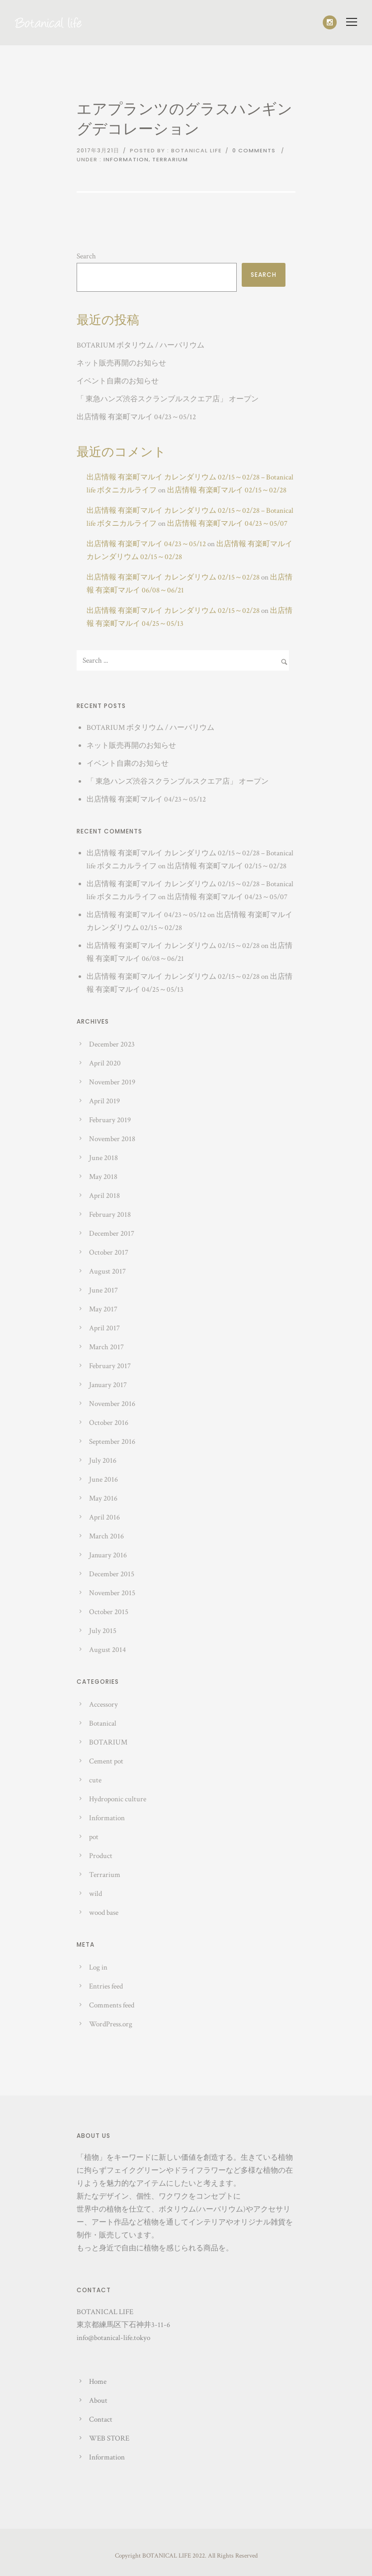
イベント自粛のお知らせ (118, 381)
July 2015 (102, 1631)
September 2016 (112, 1441)
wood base (103, 1912)
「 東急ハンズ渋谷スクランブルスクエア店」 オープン (168, 399)
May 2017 (103, 1309)
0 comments (254, 150)
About (98, 2400)
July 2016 (102, 1460)
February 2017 (110, 1366)
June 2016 (103, 1479)
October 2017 (108, 1252)
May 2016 (103, 1498)
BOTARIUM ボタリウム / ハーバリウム (140, 345)
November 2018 (112, 1139)
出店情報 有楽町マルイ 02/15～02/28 (226, 490)
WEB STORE (109, 2438)
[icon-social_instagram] (330, 22)
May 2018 (103, 1176)
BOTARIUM (108, 1742)
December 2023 (112, 1044)
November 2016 (112, 1403)
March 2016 (106, 1536)
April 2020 (105, 1063)
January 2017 (108, 1385)
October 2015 (108, 1612)
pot (93, 1837)
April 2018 (104, 1195)
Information (126, 159)
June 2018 (103, 1158)
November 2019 (112, 1082)
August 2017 (107, 1271)
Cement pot (106, 1761)
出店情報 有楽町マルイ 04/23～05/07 (227, 523)
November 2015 (112, 1593)
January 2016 (108, 1555)
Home (97, 2381)
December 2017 (111, 1233)
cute (95, 1780)
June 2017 (103, 1290)
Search (86, 256)
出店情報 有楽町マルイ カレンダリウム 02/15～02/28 (173, 577)
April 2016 (104, 1517)
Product (100, 1856)
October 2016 (108, 1422)
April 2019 (104, 1101)
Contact (100, 2419)
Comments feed (111, 2005)
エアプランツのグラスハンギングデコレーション (184, 119)
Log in (98, 1967)
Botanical (102, 1723)
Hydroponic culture (117, 1799)
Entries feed (106, 1986)
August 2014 (107, 1649)
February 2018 (110, 1214)
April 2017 (104, 1328)
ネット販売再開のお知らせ (121, 363)
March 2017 (106, 1347)
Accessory (103, 1704)
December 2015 (111, 1574)
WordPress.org (110, 2024)
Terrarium (170, 159)
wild (95, 1893)
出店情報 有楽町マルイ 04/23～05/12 (136, 417)
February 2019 (110, 1120)
